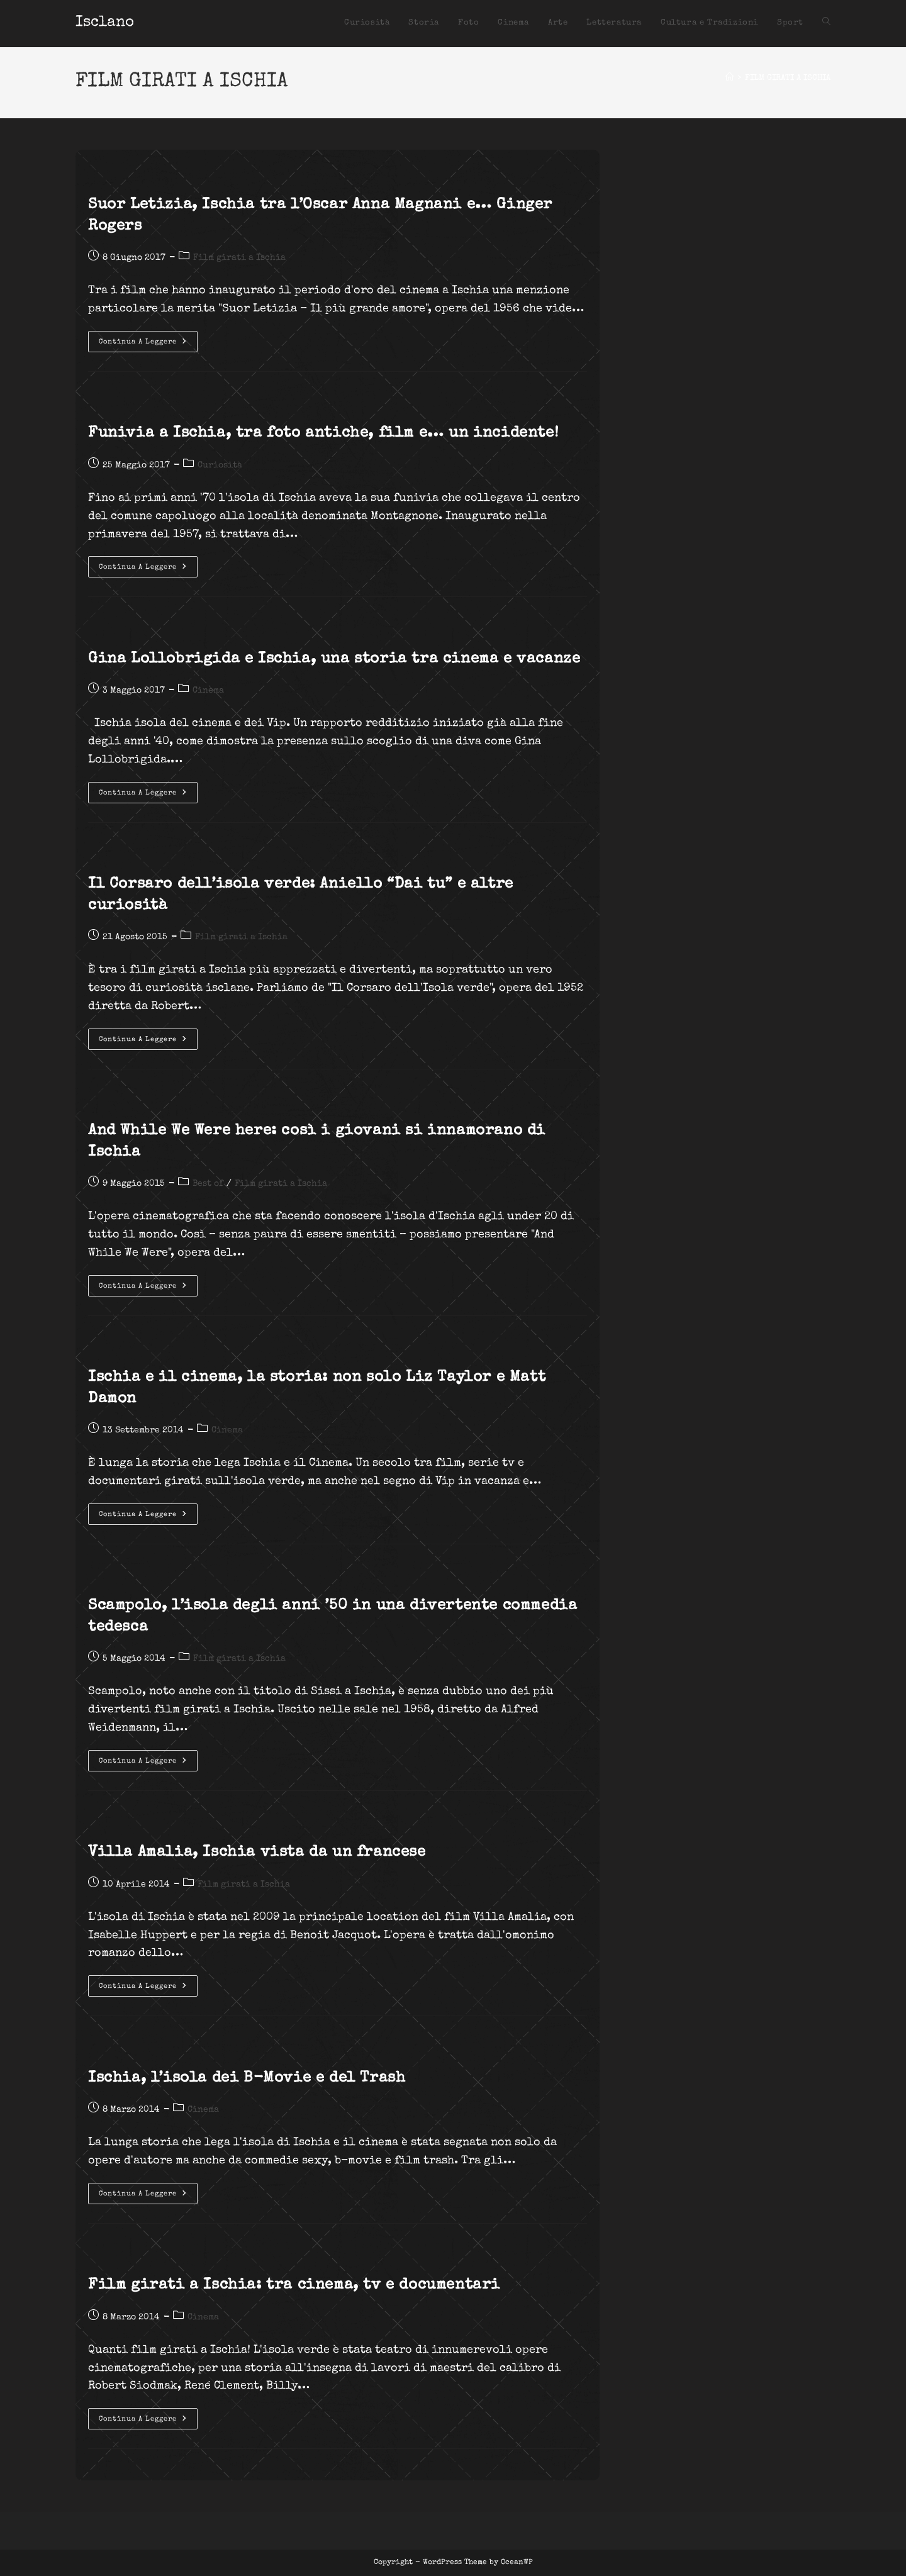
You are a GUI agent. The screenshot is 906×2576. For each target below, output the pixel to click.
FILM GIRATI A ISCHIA (787, 78)
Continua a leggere (148, 344)
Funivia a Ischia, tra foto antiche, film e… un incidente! (323, 433)
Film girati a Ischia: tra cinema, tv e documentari (294, 2285)
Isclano (105, 22)
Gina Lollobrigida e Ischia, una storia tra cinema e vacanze (334, 659)
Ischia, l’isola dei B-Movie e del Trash (246, 2078)
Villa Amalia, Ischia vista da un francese (257, 1852)
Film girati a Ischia (239, 258)
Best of (208, 1183)
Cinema (208, 690)
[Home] (729, 78)
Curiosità (220, 465)
